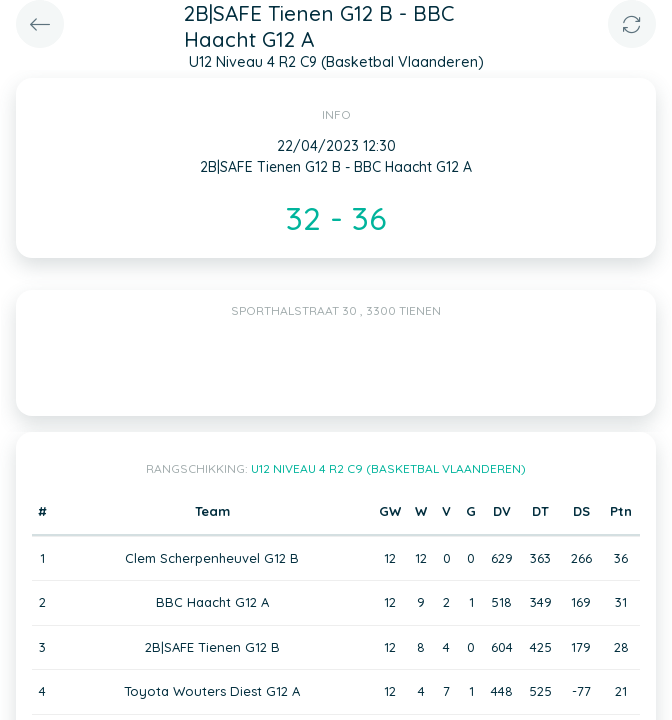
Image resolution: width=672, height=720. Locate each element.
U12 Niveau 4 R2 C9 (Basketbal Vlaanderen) (388, 468)
